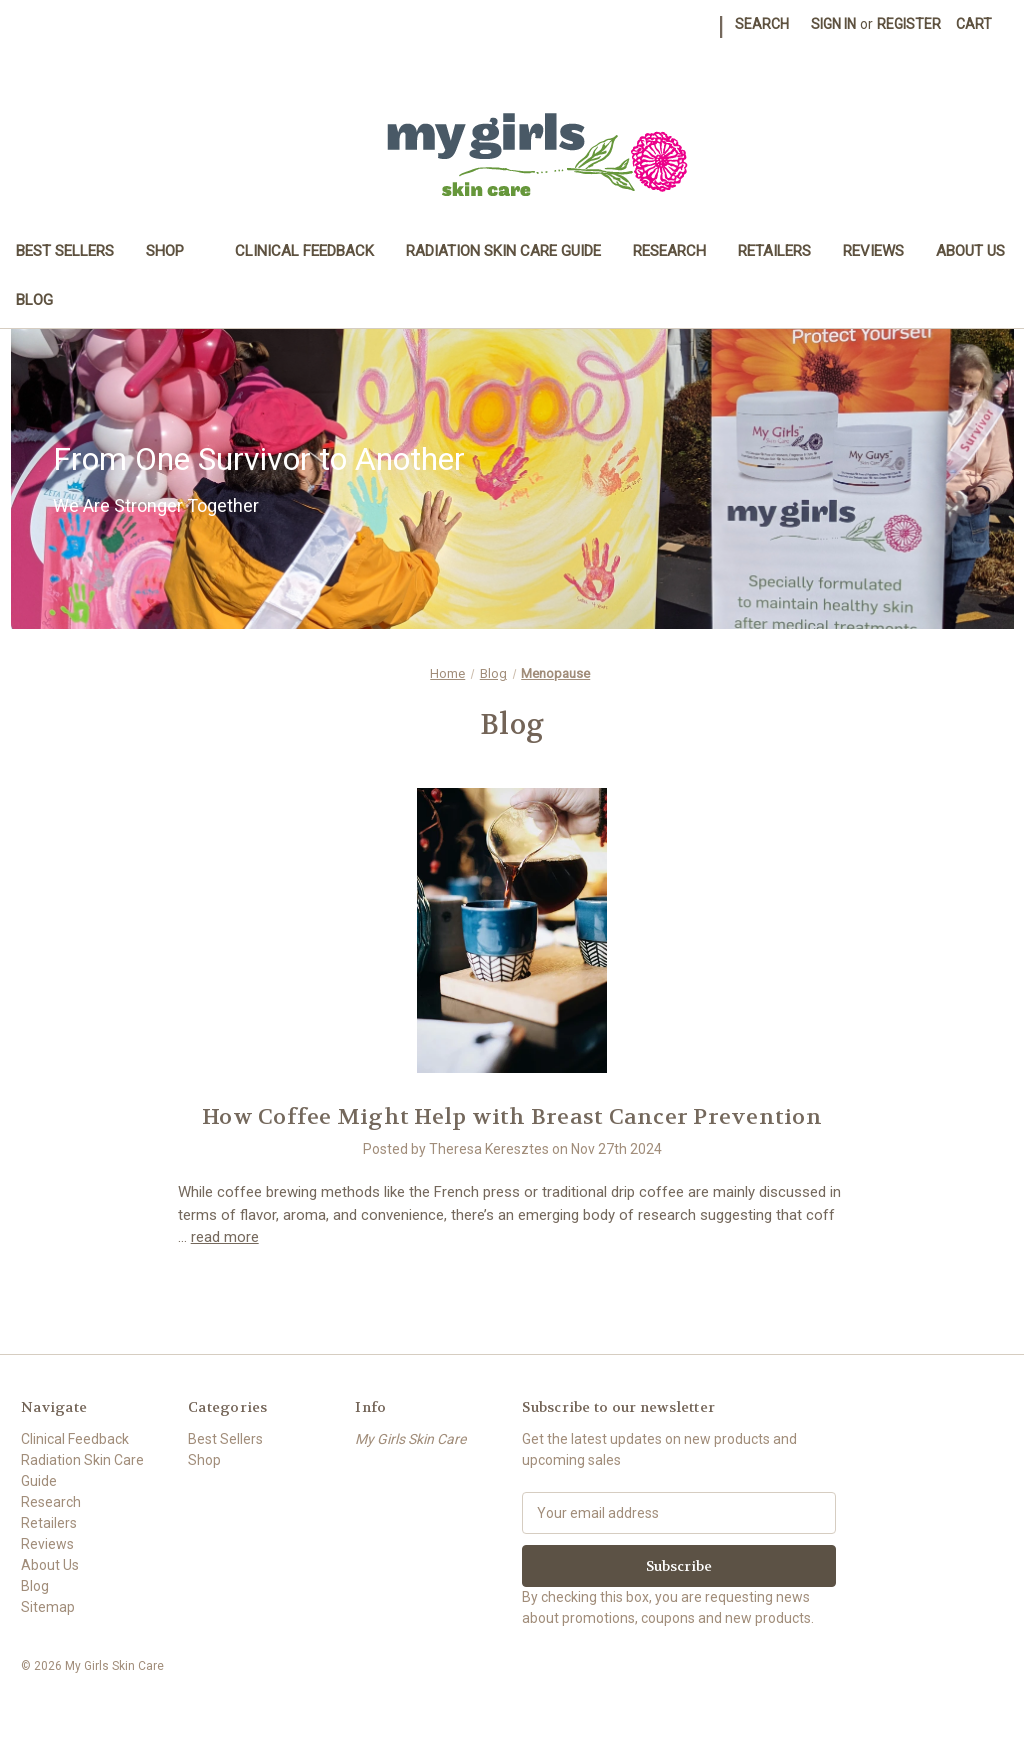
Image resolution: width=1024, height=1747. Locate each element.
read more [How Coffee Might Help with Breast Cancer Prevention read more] (225, 1237)
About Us (970, 251)
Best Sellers (65, 251)
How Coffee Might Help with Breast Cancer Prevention (512, 1117)
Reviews (873, 251)
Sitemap (48, 1607)
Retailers (774, 251)
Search (762, 24)
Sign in (833, 24)
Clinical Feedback (304, 251)
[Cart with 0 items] (974, 24)
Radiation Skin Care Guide (503, 251)
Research (669, 251)
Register (909, 24)
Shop (174, 251)
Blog (34, 300)
